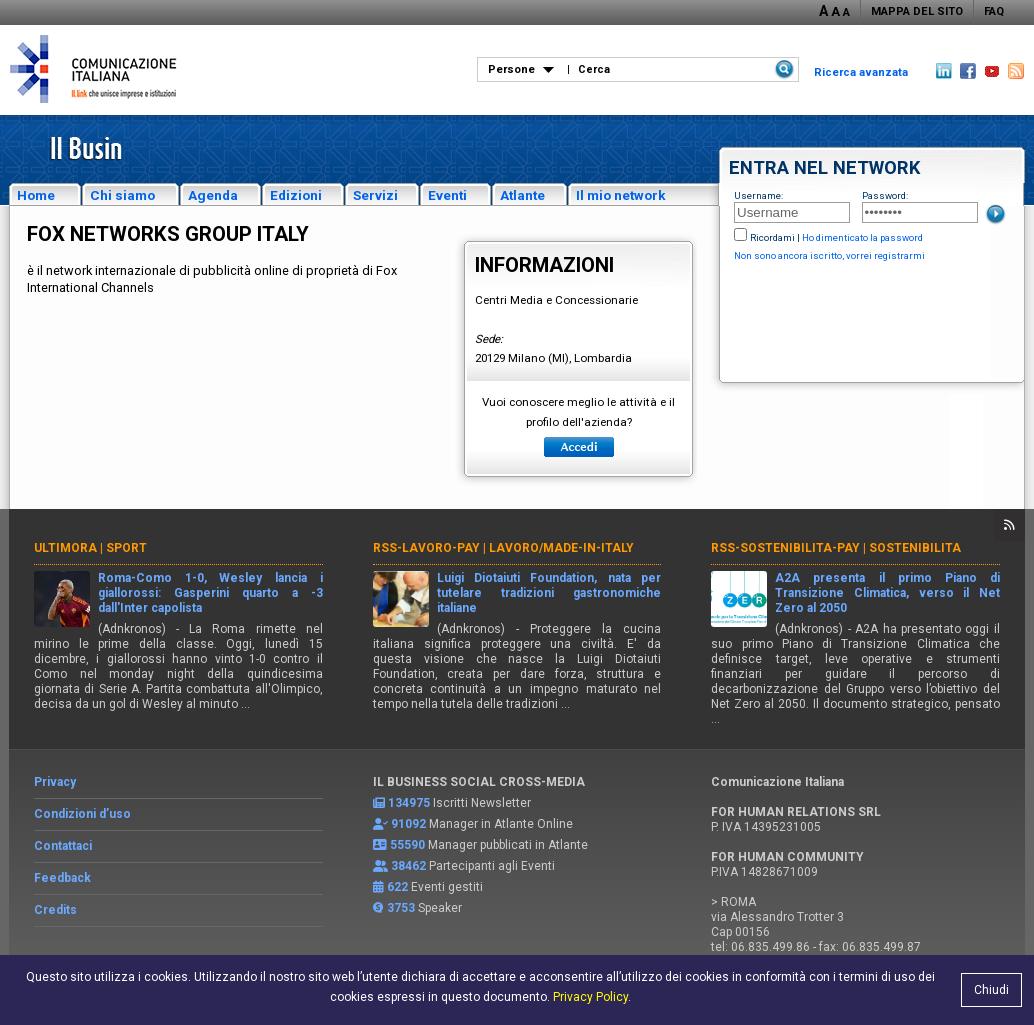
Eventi (447, 195)
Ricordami (772, 237)
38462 (408, 866)
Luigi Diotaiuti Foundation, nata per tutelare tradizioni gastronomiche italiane (549, 593)
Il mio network (621, 195)
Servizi (375, 195)
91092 (408, 824)
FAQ (994, 11)
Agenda (213, 195)
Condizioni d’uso (82, 814)
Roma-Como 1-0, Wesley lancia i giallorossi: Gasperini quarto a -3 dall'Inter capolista (210, 593)
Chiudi (991, 990)
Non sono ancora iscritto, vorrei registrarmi (829, 255)
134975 (409, 803)
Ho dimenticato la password (862, 237)
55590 (407, 845)
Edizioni (296, 195)
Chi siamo (122, 195)
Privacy (55, 782)
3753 (401, 908)
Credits (55, 910)
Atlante (522, 195)
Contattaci (63, 846)
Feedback (62, 878)
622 (397, 887)
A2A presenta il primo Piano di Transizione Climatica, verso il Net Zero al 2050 (887, 593)
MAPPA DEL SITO (917, 11)
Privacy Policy (590, 997)
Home (36, 195)
